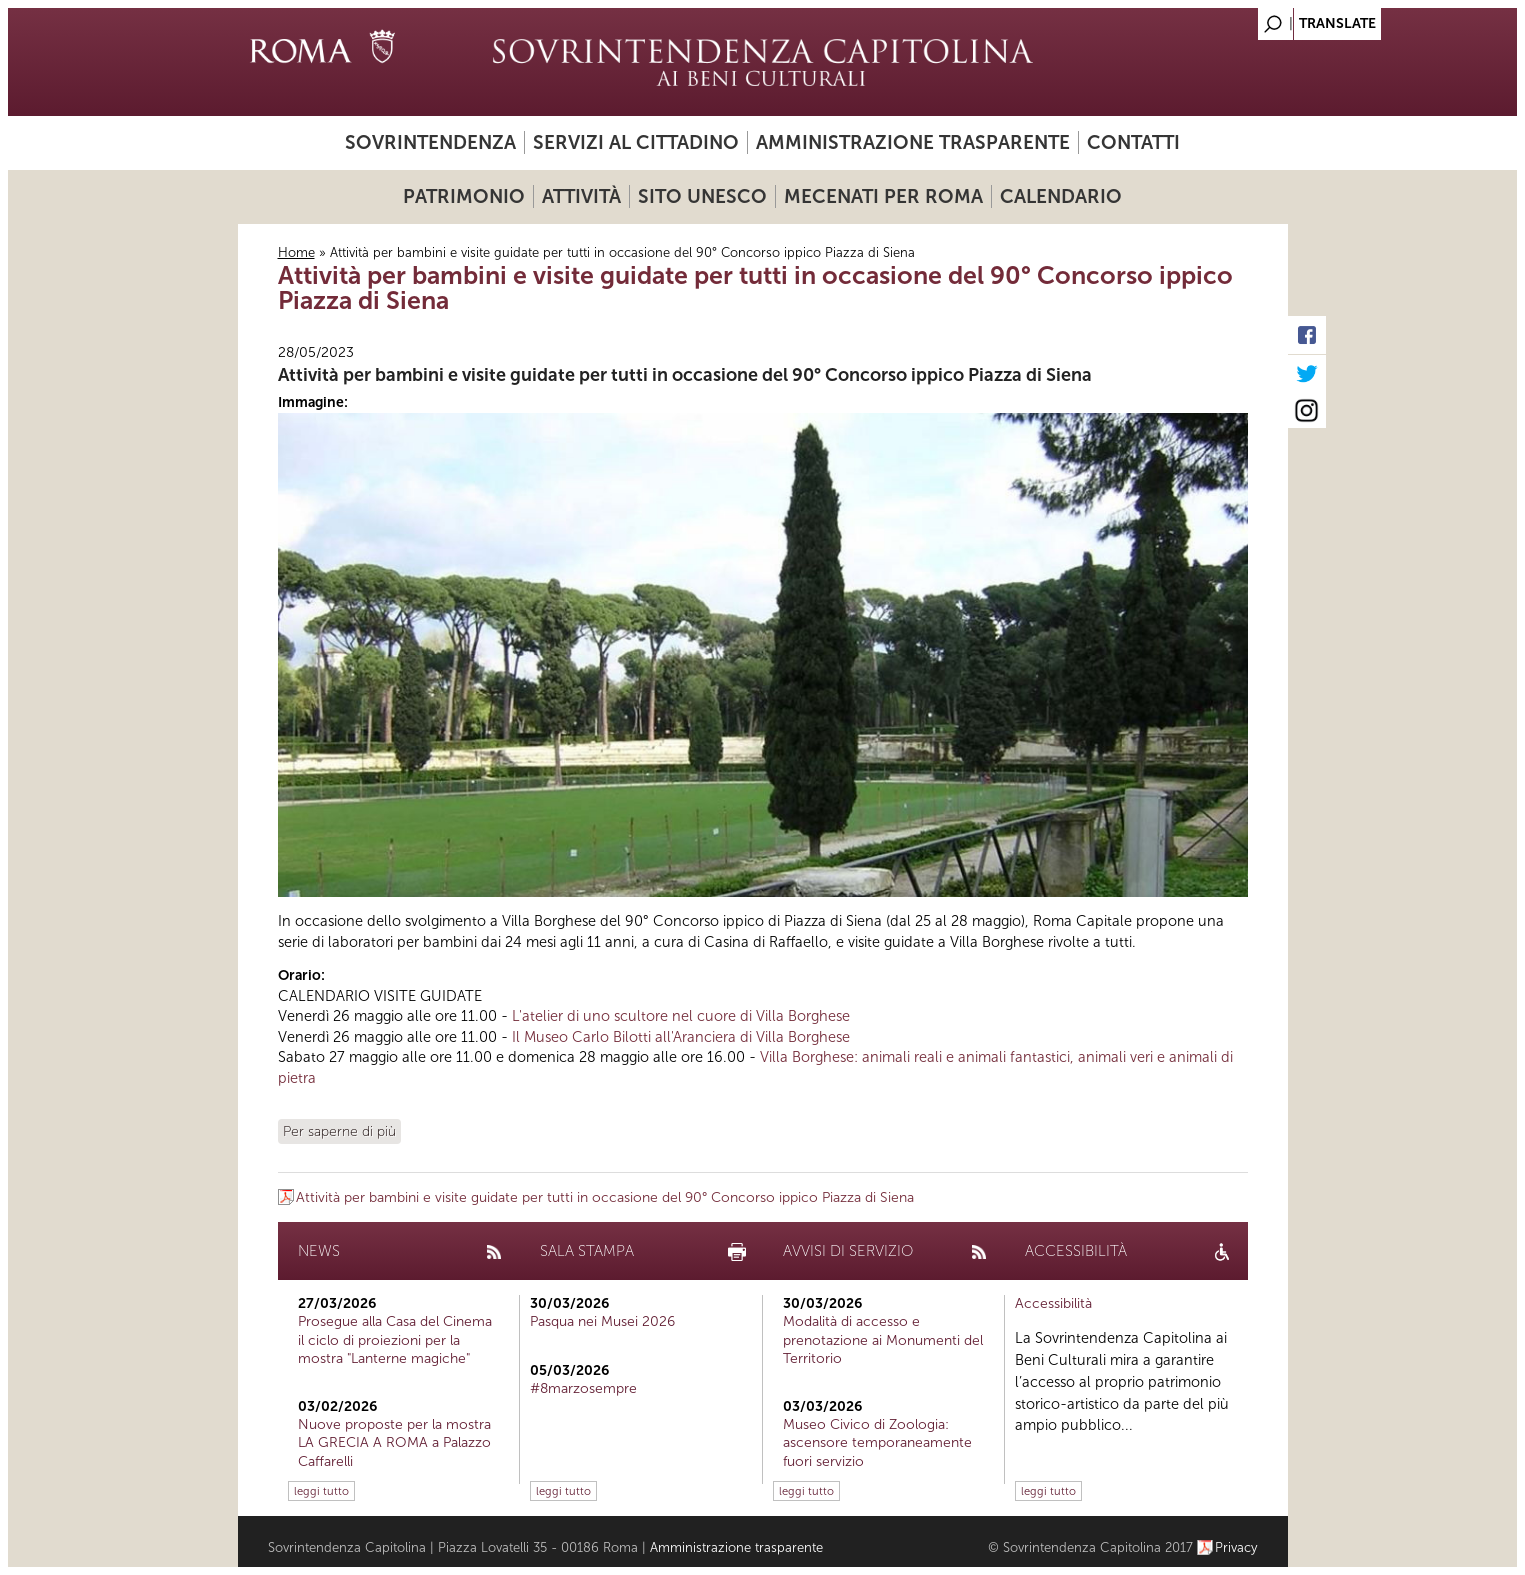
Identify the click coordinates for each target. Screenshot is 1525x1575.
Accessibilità (1053, 1303)
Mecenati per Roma (883, 196)
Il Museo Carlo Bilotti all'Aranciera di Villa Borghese (681, 1037)
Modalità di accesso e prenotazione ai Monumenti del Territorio (883, 1339)
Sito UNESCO (702, 196)
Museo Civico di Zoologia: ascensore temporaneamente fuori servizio (877, 1442)
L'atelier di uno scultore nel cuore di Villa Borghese (681, 1016)
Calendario (1061, 196)
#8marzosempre (583, 1388)
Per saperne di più (339, 1131)
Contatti (1133, 142)
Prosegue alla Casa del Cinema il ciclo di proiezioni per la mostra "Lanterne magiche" (395, 1339)
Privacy (1236, 1547)
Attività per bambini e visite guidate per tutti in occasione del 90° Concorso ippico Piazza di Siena (685, 375)
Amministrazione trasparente (913, 142)
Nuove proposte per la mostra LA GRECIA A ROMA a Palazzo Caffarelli (394, 1442)
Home (296, 252)
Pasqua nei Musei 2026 (602, 1321)
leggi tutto (321, 1491)
